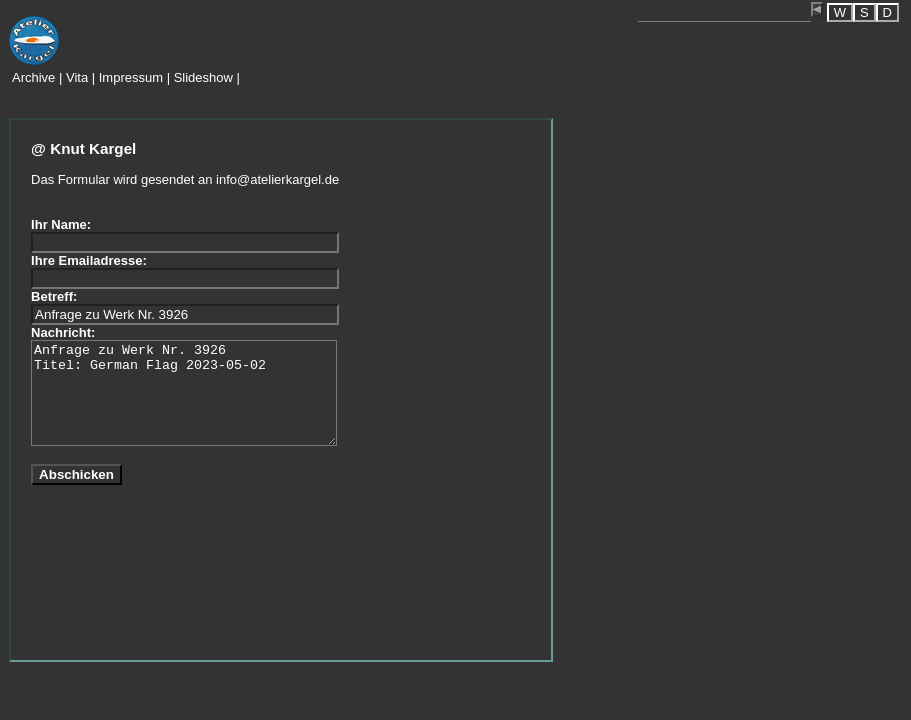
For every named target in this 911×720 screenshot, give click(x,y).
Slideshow (203, 77)
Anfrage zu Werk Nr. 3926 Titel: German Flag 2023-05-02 (184, 393)
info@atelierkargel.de (277, 179)
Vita (77, 77)
